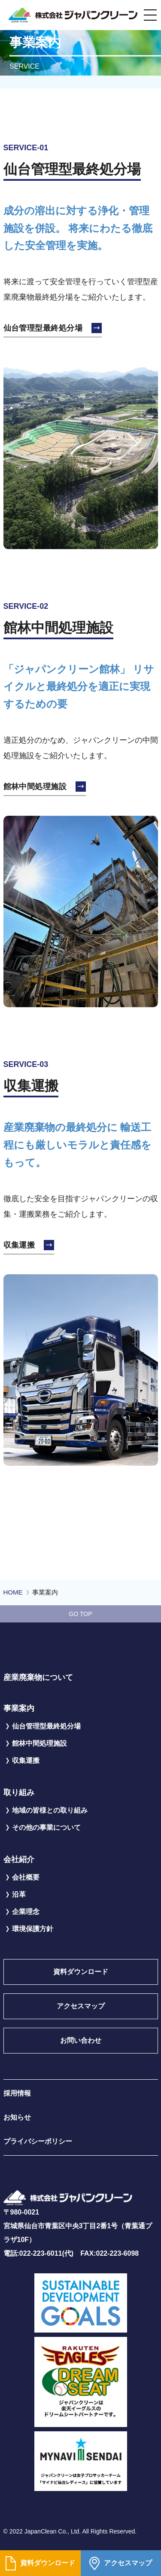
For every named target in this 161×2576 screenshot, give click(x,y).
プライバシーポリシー (37, 2141)
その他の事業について (46, 1827)
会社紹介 (18, 1859)
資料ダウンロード (40, 2563)
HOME (13, 1592)
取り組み (18, 1792)
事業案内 (18, 1708)
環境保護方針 (32, 1928)
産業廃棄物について (38, 1677)
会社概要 (25, 1877)
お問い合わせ (80, 2040)
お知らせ (17, 2117)
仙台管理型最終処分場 (43, 328)
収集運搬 (19, 1245)
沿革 (19, 1894)
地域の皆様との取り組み (50, 1810)
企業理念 (25, 1911)
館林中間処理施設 (35, 786)
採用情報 (17, 2093)
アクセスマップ (120, 2563)
